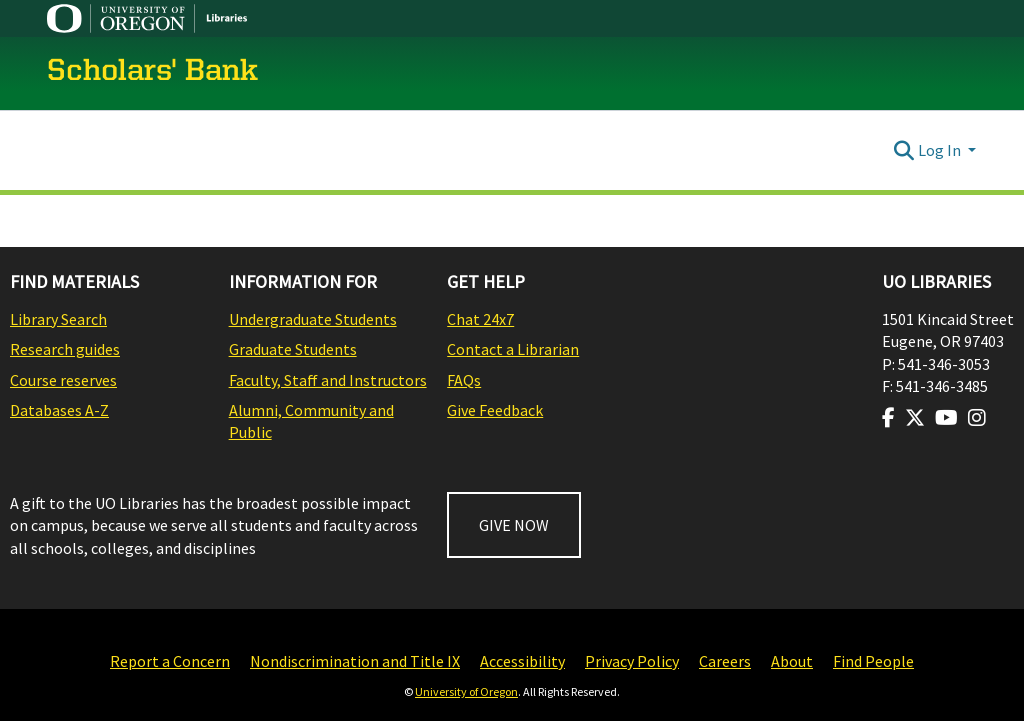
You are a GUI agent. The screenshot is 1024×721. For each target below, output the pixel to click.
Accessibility (522, 661)
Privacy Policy (632, 661)
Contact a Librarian (513, 349)
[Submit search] (904, 150)
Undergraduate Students (313, 319)
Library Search (58, 319)
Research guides (65, 349)
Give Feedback (495, 410)
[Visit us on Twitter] (915, 418)
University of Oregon (466, 691)
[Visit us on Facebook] (888, 418)
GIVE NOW (514, 525)
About (792, 661)
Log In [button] (941, 150)
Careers (725, 661)
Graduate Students (293, 349)
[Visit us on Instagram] (977, 418)
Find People (873, 661)
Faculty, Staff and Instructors (328, 380)
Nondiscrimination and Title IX (355, 661)
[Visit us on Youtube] (946, 418)
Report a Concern (170, 661)
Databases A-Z (59, 410)
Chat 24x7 (480, 319)
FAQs (464, 380)
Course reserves (63, 380)
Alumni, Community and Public (311, 421)
